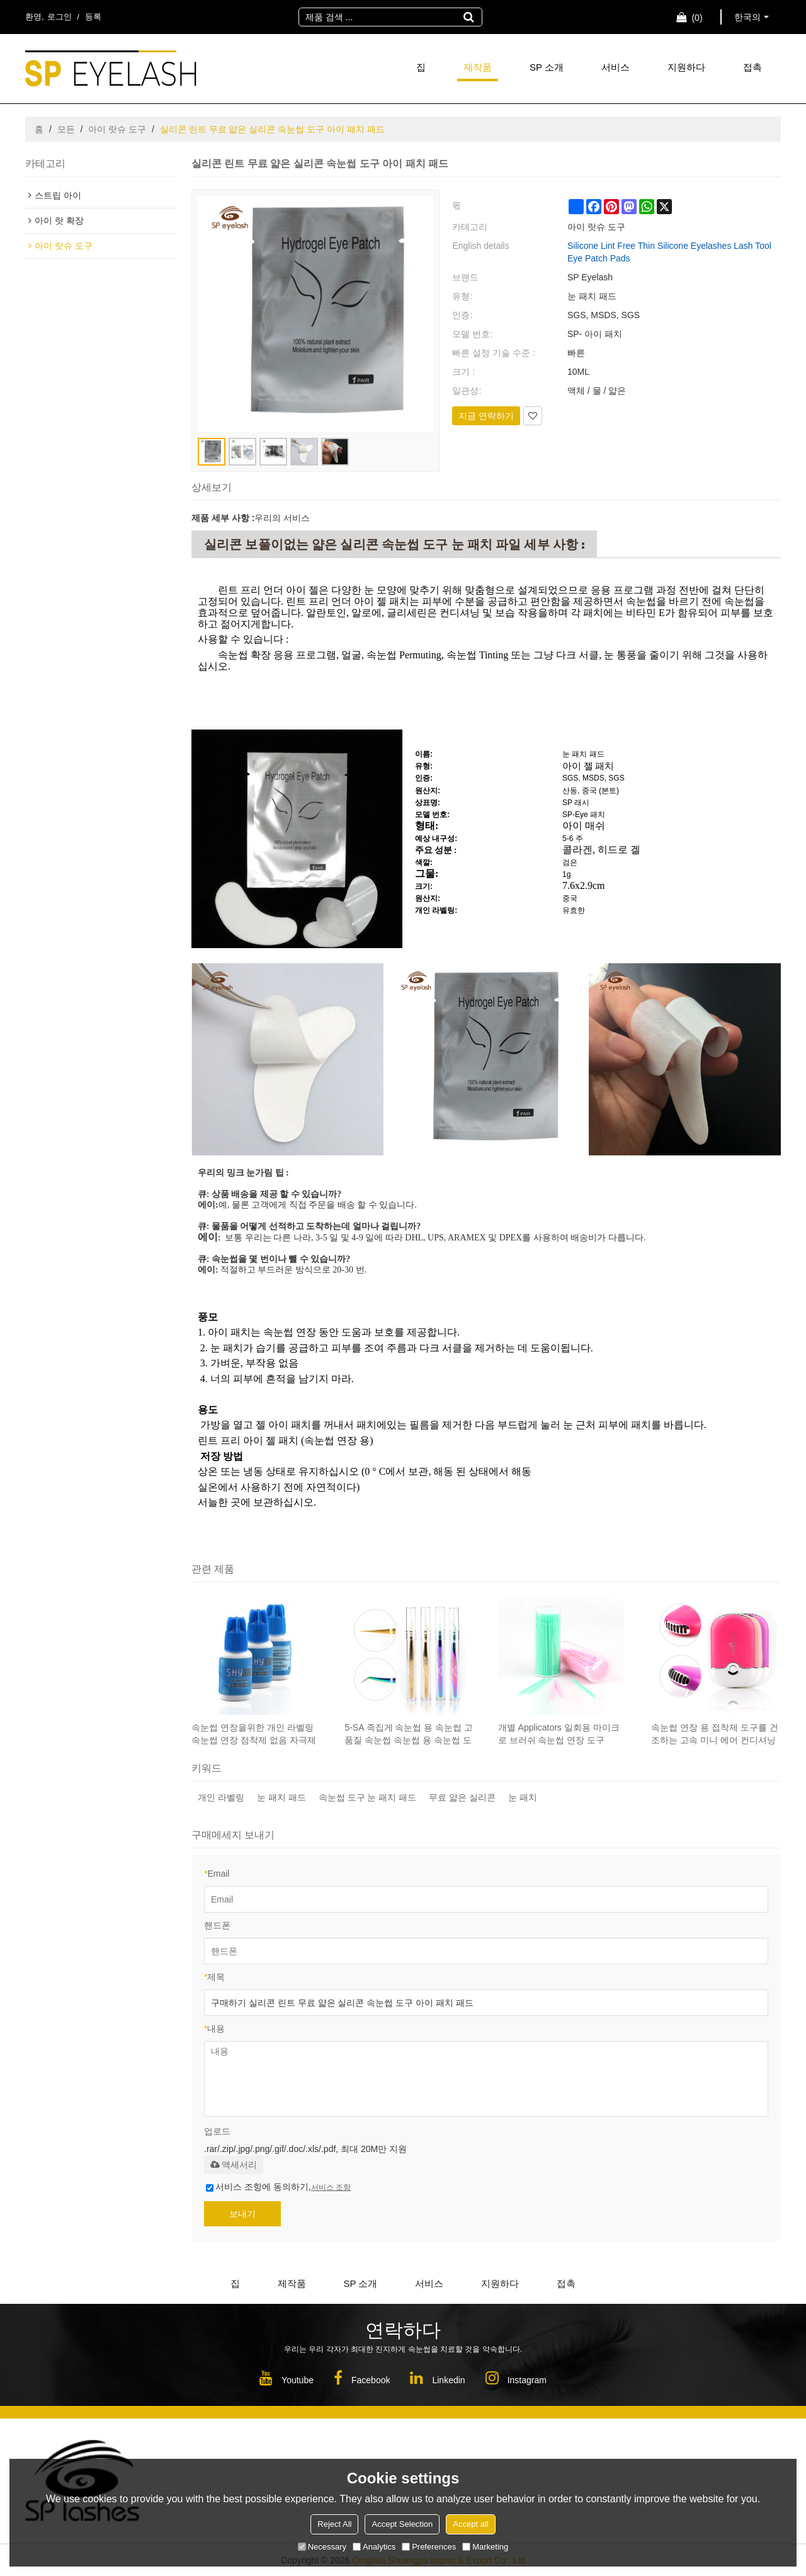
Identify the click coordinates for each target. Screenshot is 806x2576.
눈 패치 (522, 1797)
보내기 (242, 2214)
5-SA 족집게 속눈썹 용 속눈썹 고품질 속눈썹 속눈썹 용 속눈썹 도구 (408, 1734)
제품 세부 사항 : (222, 518)
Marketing (485, 2546)
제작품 (477, 67)
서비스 (615, 67)
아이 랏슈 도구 (117, 129)
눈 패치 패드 (281, 1797)
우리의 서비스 (282, 518)
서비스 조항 (331, 2187)
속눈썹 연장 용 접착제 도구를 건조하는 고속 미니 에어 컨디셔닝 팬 (714, 1734)
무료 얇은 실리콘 (462, 1797)
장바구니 (696, 18)
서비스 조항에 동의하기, (278, 2187)
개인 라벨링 (221, 1797)
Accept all (470, 2524)
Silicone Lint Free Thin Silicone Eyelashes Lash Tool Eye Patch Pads (669, 252)
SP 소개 (547, 67)
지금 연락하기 (486, 416)
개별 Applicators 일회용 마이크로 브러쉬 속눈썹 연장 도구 (559, 1733)
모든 (66, 129)
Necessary (322, 2546)
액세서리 (233, 2165)
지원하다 (686, 67)
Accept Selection (402, 2524)
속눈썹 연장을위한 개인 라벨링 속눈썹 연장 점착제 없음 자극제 (253, 1733)
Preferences (429, 2546)
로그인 (59, 16)
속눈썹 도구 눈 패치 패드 (368, 1797)
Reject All (334, 2524)
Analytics (374, 2546)
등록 (93, 16)
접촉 (752, 67)
